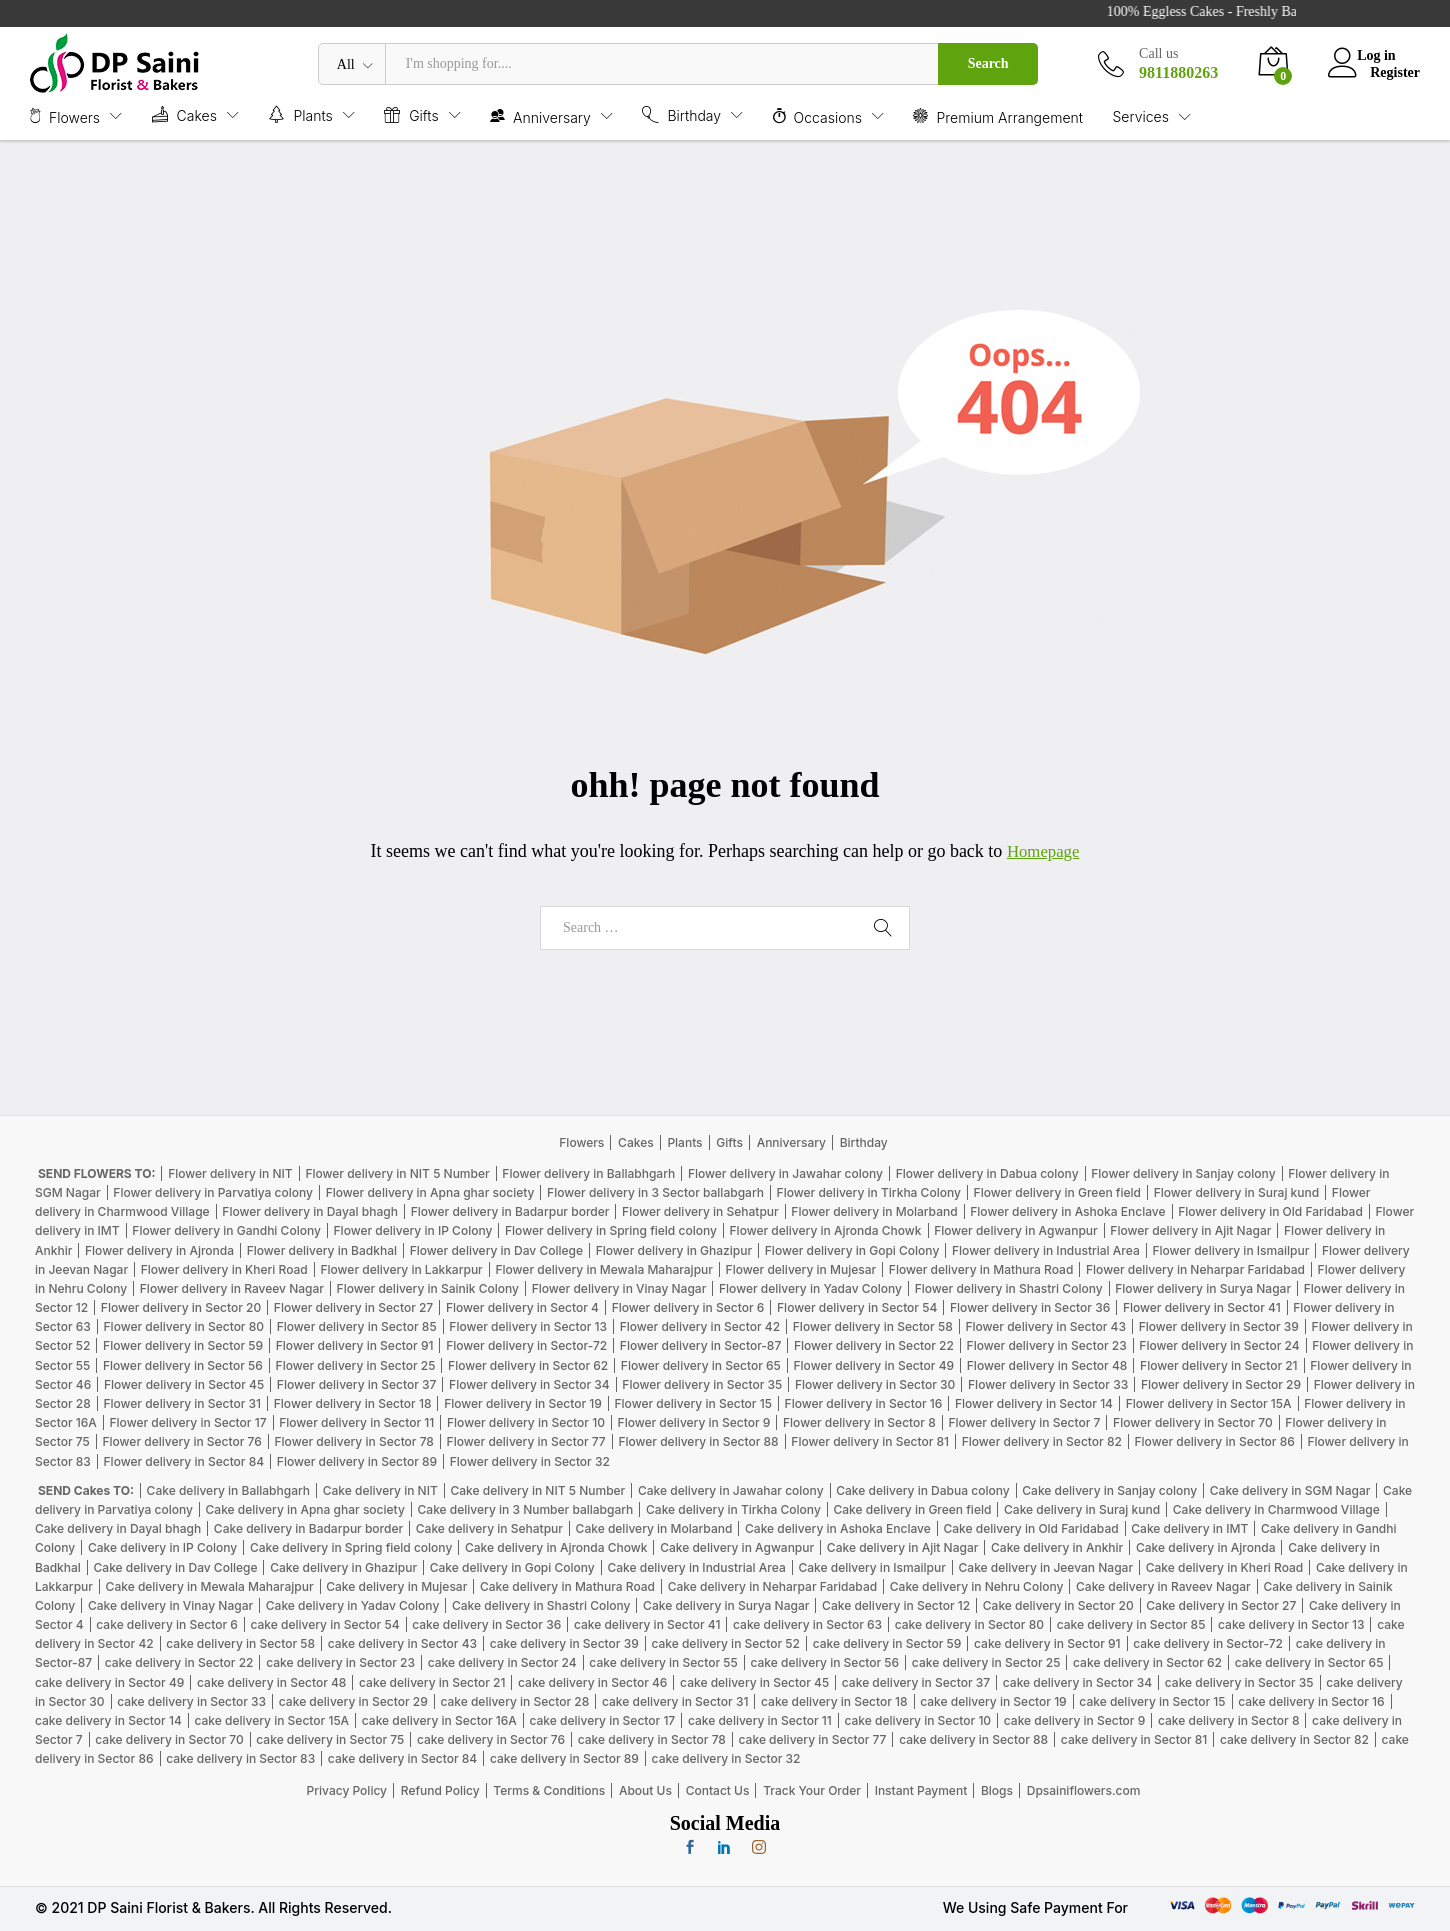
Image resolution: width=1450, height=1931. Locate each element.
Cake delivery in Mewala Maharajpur (210, 1586)
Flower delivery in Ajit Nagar (1190, 1230)
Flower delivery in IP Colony (413, 1230)
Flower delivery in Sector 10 (526, 1422)
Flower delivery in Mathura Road (981, 1269)
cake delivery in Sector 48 (271, 1682)
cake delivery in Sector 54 (325, 1624)
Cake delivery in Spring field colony (351, 1547)
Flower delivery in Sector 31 (182, 1403)
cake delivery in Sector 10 (917, 1720)
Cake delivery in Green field (912, 1509)
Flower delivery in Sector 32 (530, 1461)
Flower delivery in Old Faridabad (1270, 1211)
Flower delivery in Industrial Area (1046, 1250)
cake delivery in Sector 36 (486, 1624)
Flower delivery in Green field (1057, 1192)
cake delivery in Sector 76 (491, 1739)
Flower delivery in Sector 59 (183, 1345)
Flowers (581, 1142)
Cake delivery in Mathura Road (567, 1586)
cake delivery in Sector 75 (330, 1739)
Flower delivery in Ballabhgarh (588, 1173)
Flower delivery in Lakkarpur (401, 1269)
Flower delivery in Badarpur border (510, 1211)
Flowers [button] (65, 116)
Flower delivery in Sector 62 (528, 1365)
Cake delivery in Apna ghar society (305, 1509)
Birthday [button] (681, 114)
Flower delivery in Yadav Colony (810, 1288)
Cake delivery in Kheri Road (1225, 1567)
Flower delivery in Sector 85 (357, 1326)
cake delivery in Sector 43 (402, 1643)
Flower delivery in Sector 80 (184, 1326)
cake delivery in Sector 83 (240, 1758)
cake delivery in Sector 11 (760, 1720)
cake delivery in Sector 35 (1239, 1682)
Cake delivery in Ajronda (1206, 1547)
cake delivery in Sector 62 (1147, 1662)
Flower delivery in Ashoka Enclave (1067, 1211)
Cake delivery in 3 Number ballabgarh (526, 1509)
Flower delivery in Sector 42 (700, 1326)
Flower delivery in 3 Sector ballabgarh (655, 1192)
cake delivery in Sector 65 (1309, 1662)
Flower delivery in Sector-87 (700, 1345)
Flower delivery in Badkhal (322, 1250)
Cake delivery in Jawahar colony (731, 1490)
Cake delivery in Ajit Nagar (903, 1547)
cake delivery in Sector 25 (986, 1662)
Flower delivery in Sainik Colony (428, 1288)
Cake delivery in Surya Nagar (726, 1605)
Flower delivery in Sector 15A (1209, 1403)
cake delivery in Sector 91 (1047, 1643)
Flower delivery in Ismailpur (1230, 1250)
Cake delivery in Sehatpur (489, 1528)
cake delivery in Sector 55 (663, 1662)
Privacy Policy (347, 1790)
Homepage (1043, 851)
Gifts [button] (411, 114)
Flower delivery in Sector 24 (1219, 1345)
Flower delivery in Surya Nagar (1203, 1288)
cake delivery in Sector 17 (602, 1720)
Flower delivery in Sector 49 (874, 1365)
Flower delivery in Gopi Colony (852, 1250)
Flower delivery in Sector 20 (181, 1307)
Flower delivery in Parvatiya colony (213, 1192)
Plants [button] (300, 114)
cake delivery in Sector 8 (1228, 1720)
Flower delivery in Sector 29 (1221, 1384)
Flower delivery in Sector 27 (353, 1307)
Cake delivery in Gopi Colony (512, 1567)
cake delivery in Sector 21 (432, 1682)
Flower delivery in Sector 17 (188, 1422)
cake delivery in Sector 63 (807, 1624)
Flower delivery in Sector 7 (1024, 1422)
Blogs (997, 1790)
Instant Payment (921, 1790)
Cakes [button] (184, 114)
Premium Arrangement (997, 116)
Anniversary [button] (540, 116)
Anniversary (791, 1142)
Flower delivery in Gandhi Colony (226, 1230)
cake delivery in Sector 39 (564, 1643)
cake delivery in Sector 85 (1131, 1624)
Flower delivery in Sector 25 (356, 1365)
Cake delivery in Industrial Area (696, 1567)
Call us (1158, 53)
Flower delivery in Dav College (496, 1250)
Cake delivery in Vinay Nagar (170, 1605)
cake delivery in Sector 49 (109, 1682)
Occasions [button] (817, 116)
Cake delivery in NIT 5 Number (537, 1490)
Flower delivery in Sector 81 (870, 1441)
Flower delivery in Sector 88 (698, 1441)
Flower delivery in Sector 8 (859, 1422)
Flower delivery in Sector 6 (688, 1307)
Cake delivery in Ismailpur (871, 1567)
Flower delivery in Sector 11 (356, 1422)
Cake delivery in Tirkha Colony (733, 1509)
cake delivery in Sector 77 (813, 1739)
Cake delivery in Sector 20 (1058, 1605)
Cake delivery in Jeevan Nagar (1046, 1567)
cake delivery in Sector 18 (834, 1701)
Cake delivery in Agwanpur (737, 1547)
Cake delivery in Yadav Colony (353, 1605)
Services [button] (1140, 117)
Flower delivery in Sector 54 (857, 1307)
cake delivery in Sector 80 (969, 1624)
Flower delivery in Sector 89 (357, 1461)
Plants (684, 1142)
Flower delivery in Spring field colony (611, 1230)
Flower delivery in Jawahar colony (785, 1173)
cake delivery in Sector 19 (993, 1701)
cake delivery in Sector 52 (725, 1643)
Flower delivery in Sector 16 (864, 1403)
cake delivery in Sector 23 (340, 1662)
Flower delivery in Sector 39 (1219, 1326)
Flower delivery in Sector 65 (701, 1365)
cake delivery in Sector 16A (439, 1720)
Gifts (729, 1142)
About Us (645, 1790)
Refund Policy (440, 1790)
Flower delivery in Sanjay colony (1183, 1173)
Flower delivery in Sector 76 (181, 1441)
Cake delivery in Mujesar (396, 1586)
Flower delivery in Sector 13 (528, 1326)
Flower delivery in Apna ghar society (430, 1192)
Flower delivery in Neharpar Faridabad (1195, 1269)
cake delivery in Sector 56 (824, 1662)
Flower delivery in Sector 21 (1219, 1365)
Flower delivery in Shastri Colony (1009, 1288)
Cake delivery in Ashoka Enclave (838, 1528)
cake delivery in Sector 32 (726, 1758)
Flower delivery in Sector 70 (1193, 1422)
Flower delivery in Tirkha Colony (869, 1192)
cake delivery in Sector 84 (402, 1758)
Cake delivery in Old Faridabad (1030, 1528)
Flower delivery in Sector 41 (1202, 1307)
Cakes (636, 1142)
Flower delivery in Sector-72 (526, 1345)
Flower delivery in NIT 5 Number (397, 1173)
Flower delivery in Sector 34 (529, 1384)
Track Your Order (812, 1790)
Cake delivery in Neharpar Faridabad (772, 1586)
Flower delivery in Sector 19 (523, 1403)
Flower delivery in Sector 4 (522, 1307)
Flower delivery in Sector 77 (526, 1441)
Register (1395, 71)
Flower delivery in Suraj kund (1237, 1192)
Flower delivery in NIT (230, 1173)
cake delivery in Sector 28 (514, 1701)
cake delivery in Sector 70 (169, 1739)
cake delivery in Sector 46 (592, 1682)
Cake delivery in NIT (380, 1490)
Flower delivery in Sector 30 (875, 1384)
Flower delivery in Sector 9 (694, 1422)
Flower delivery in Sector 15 (693, 1403)
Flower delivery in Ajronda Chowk (826, 1230)
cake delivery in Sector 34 (1077, 1682)
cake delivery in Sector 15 (1152, 1701)
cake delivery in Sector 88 (973, 1739)
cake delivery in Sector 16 (1311, 1701)
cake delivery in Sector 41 (647, 1624)
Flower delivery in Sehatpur (700, 1211)
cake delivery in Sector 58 (240, 1643)
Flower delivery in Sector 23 (1047, 1345)
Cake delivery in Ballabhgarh (228, 1490)
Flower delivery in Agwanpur (1016, 1230)
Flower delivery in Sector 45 (184, 1384)
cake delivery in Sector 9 (1075, 1720)
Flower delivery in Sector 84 (184, 1461)
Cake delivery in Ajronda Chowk (556, 1547)
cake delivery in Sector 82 (1294, 1739)
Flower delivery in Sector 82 (1042, 1441)
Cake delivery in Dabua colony (922, 1490)
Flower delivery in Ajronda (159, 1250)
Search (988, 63)
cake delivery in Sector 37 (916, 1682)
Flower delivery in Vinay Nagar (619, 1288)
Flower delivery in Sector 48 (1047, 1365)
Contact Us (718, 1790)
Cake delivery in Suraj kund (1082, 1509)
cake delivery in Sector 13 (1291, 1624)
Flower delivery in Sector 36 (1030, 1307)
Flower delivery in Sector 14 (1034, 1403)
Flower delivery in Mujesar (801, 1269)
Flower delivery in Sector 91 (355, 1345)
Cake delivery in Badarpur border (308, 1528)
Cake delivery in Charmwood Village (1276, 1509)
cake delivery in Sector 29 (353, 1701)
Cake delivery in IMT (1189, 1528)
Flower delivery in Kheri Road (224, 1269)
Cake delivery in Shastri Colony (541, 1605)
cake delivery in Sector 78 (652, 1739)
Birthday (864, 1142)
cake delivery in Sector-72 (1208, 1643)
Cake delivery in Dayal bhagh (118, 1528)
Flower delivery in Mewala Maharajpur (603, 1269)
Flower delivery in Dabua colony (987, 1173)
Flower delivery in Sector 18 (353, 1403)
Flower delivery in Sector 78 (354, 1441)
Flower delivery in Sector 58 (873, 1326)
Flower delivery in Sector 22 (874, 1345)
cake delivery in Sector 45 (754, 1682)
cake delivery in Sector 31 (675, 1701)
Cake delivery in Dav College (176, 1567)
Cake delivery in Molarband (654, 1528)
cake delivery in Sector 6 (167, 1624)
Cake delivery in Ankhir (1057, 1547)
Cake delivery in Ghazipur (343, 1567)
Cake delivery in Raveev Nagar (1163, 1586)
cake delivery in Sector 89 (564, 1758)
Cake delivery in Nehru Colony (977, 1586)
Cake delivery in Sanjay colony (1109, 1490)
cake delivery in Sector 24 (502, 1662)
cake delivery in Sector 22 (179, 1662)
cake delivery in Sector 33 (191, 1701)
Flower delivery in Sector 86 (1215, 1441)
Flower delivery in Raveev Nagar (232, 1288)
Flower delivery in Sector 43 (1045, 1326)
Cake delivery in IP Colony (162, 1547)
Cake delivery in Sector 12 (896, 1605)
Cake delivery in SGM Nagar (1290, 1490)
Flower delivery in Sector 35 (702, 1384)
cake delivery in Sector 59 (887, 1643)
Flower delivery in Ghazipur (674, 1250)
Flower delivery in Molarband (874, 1211)
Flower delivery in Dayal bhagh (310, 1211)
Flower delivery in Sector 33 (1048, 1384)
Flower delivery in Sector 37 (357, 1384)
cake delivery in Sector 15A (271, 1720)
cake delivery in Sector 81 (1134, 1739)
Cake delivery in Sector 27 (1221, 1605)
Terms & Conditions (549, 1790)
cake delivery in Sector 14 (108, 1720)
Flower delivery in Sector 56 (183, 1365)
